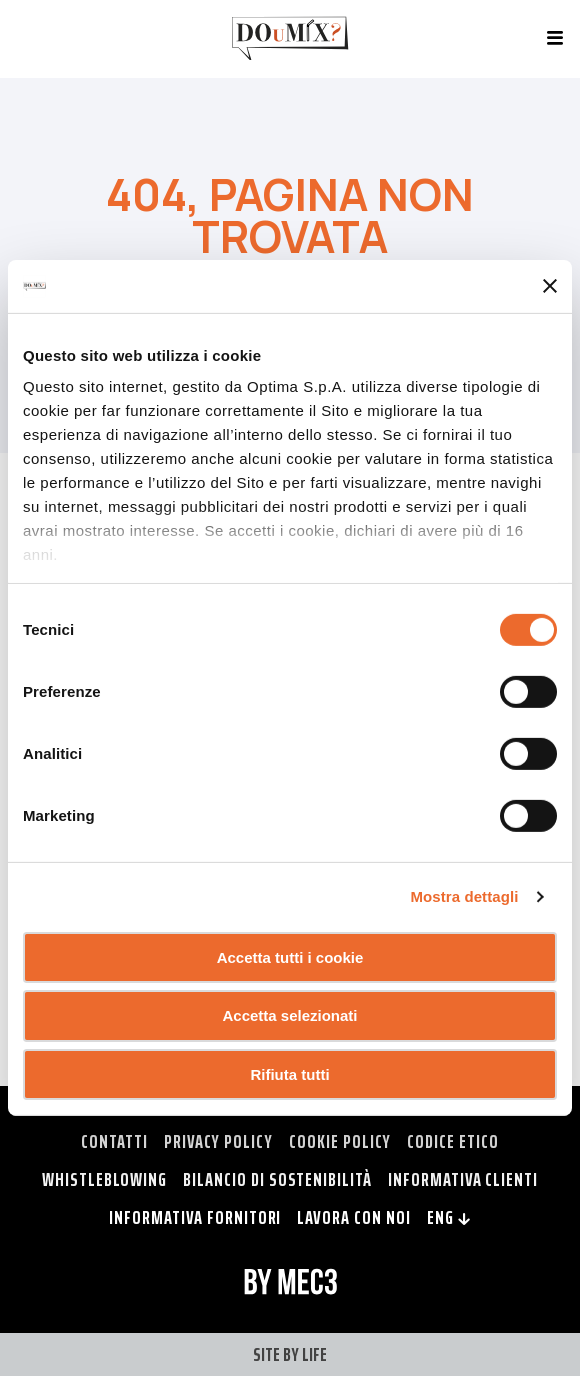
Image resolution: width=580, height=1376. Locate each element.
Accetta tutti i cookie (290, 956)
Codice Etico (452, 1141)
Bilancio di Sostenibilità (277, 1179)
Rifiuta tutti (289, 1074)
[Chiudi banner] (550, 286)
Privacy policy (218, 1141)
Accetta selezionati (289, 1015)
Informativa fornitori (195, 1217)
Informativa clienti (463, 1179)
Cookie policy (340, 1141)
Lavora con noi (353, 1217)
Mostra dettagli (464, 896)
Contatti (114, 1141)
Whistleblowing (104, 1179)
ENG (449, 1217)
